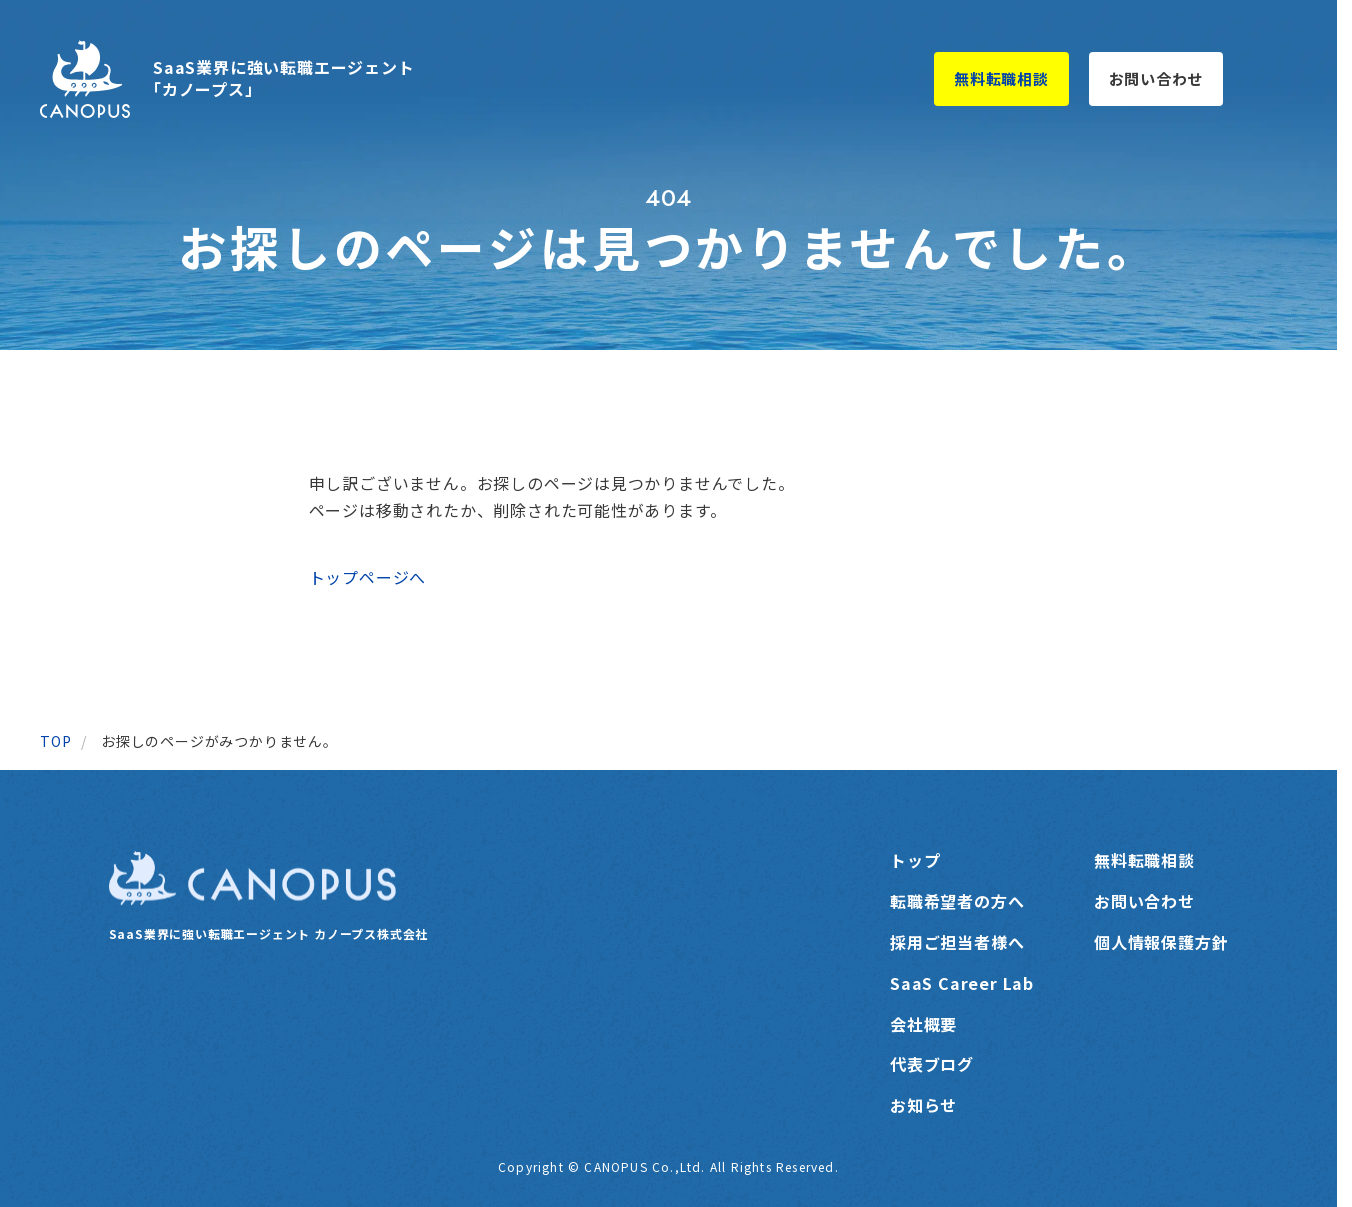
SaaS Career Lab (962, 983)
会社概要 (923, 1024)
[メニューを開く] (1275, 79)
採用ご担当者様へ (957, 942)
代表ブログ (932, 1064)
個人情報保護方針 (1161, 942)
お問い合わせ (1156, 78)
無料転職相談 (1001, 78)
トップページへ (368, 577)
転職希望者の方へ (957, 901)
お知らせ (923, 1105)
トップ (915, 860)
